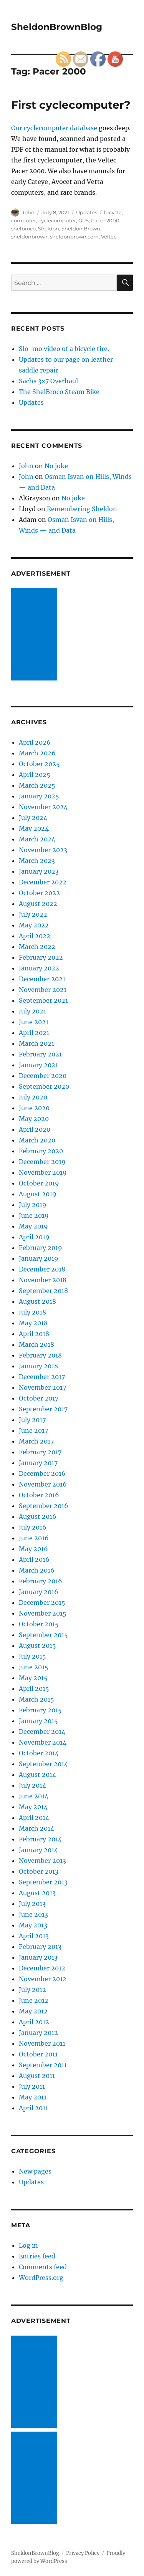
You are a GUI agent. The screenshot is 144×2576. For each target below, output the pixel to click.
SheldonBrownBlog (56, 27)
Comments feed (43, 2267)
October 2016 (39, 1495)
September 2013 (43, 1882)
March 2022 (37, 946)
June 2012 (33, 2000)
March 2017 (36, 1441)
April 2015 (34, 1688)
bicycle (113, 212)
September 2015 (43, 1635)
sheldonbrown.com (74, 236)
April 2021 (34, 1032)
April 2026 (35, 742)
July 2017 (32, 1420)
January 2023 (39, 871)
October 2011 (38, 2054)
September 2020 (44, 1086)
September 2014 (43, 1764)
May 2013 (33, 1925)
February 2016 (40, 1581)
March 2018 (36, 1344)
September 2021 (43, 1000)
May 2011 (32, 2097)
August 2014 (37, 1774)
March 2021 (36, 1043)
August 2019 (37, 1194)
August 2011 (37, 2075)
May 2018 (33, 1323)
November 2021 (42, 989)
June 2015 (33, 1667)
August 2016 (37, 1516)
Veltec (108, 236)
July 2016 (32, 1527)
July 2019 (32, 1205)
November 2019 (43, 1172)
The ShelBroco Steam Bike (59, 392)
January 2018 (38, 1366)
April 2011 (33, 2108)
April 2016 (34, 1559)
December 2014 (42, 1731)
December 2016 (42, 1473)
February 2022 (41, 957)
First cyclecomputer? (70, 104)
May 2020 (34, 1118)
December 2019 (42, 1161)
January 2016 (38, 1592)
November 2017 (42, 1387)
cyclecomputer (57, 220)
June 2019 (34, 1215)
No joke (56, 466)
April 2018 (34, 1334)
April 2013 (34, 1936)
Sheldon (48, 228)
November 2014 (42, 1742)
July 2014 (32, 1785)
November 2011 (42, 2043)
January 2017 (38, 1463)
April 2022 (34, 936)
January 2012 (38, 2032)
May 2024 (34, 828)
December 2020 (42, 1075)
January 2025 (39, 796)
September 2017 (43, 1409)
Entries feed (37, 2256)
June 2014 (33, 1796)
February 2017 (40, 1452)
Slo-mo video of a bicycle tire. (64, 349)
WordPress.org (41, 2277)
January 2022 (39, 968)
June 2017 (33, 1430)
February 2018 (40, 1355)
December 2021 (42, 979)
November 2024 (43, 807)
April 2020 (34, 1129)
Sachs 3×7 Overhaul (48, 381)
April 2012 (34, 2022)
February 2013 (40, 1946)
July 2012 (32, 1989)
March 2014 (36, 1828)
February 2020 (41, 1151)
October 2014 (39, 1753)
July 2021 (32, 1011)
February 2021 (40, 1054)
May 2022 (34, 925)
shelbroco (23, 228)
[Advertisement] (36, 635)
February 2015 (40, 1710)
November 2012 (42, 1979)
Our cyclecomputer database (54, 128)
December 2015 (42, 1602)
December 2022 (42, 882)
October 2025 (39, 764)
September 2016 (43, 1506)
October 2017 (38, 1398)
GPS (83, 220)
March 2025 (37, 785)
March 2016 (37, 1570)
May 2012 (33, 2011)
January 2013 (38, 1957)
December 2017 (42, 1377)
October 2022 (39, 893)
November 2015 (42, 1613)
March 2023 (37, 860)
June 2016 (34, 1538)
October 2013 (38, 1871)
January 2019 (38, 1258)
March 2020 (37, 1140)
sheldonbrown (29, 236)
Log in (28, 2245)
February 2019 (40, 1248)
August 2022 (38, 903)
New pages (35, 2171)
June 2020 (34, 1108)
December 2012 (42, 1968)
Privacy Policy (82, 2553)
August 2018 (37, 1301)
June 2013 (33, 1914)
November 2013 (42, 1860)
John (28, 212)
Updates (86, 212)
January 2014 (38, 1850)
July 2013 (32, 1903)
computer (23, 220)
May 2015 (33, 1678)
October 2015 (39, 1624)
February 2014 (40, 1839)
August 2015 (37, 1645)
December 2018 (42, 1269)
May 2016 (33, 1549)
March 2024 (37, 839)
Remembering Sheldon (82, 509)
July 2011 (32, 2086)
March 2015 (36, 1699)
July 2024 (33, 817)
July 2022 (33, 914)
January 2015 (38, 1721)
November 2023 (43, 850)
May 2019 (33, 1226)
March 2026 (37, 753)
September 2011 (43, 2065)
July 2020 (33, 1097)
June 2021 (33, 1022)
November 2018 (42, 1280)
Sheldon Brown (80, 228)
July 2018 (32, 1312)
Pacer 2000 (105, 220)
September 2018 (43, 1291)
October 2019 (39, 1183)
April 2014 (34, 1817)
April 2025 (34, 774)
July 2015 (32, 1656)
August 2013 (37, 1893)
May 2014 (33, 1807)
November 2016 (43, 1484)
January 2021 (38, 1065)
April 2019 (34, 1237)
